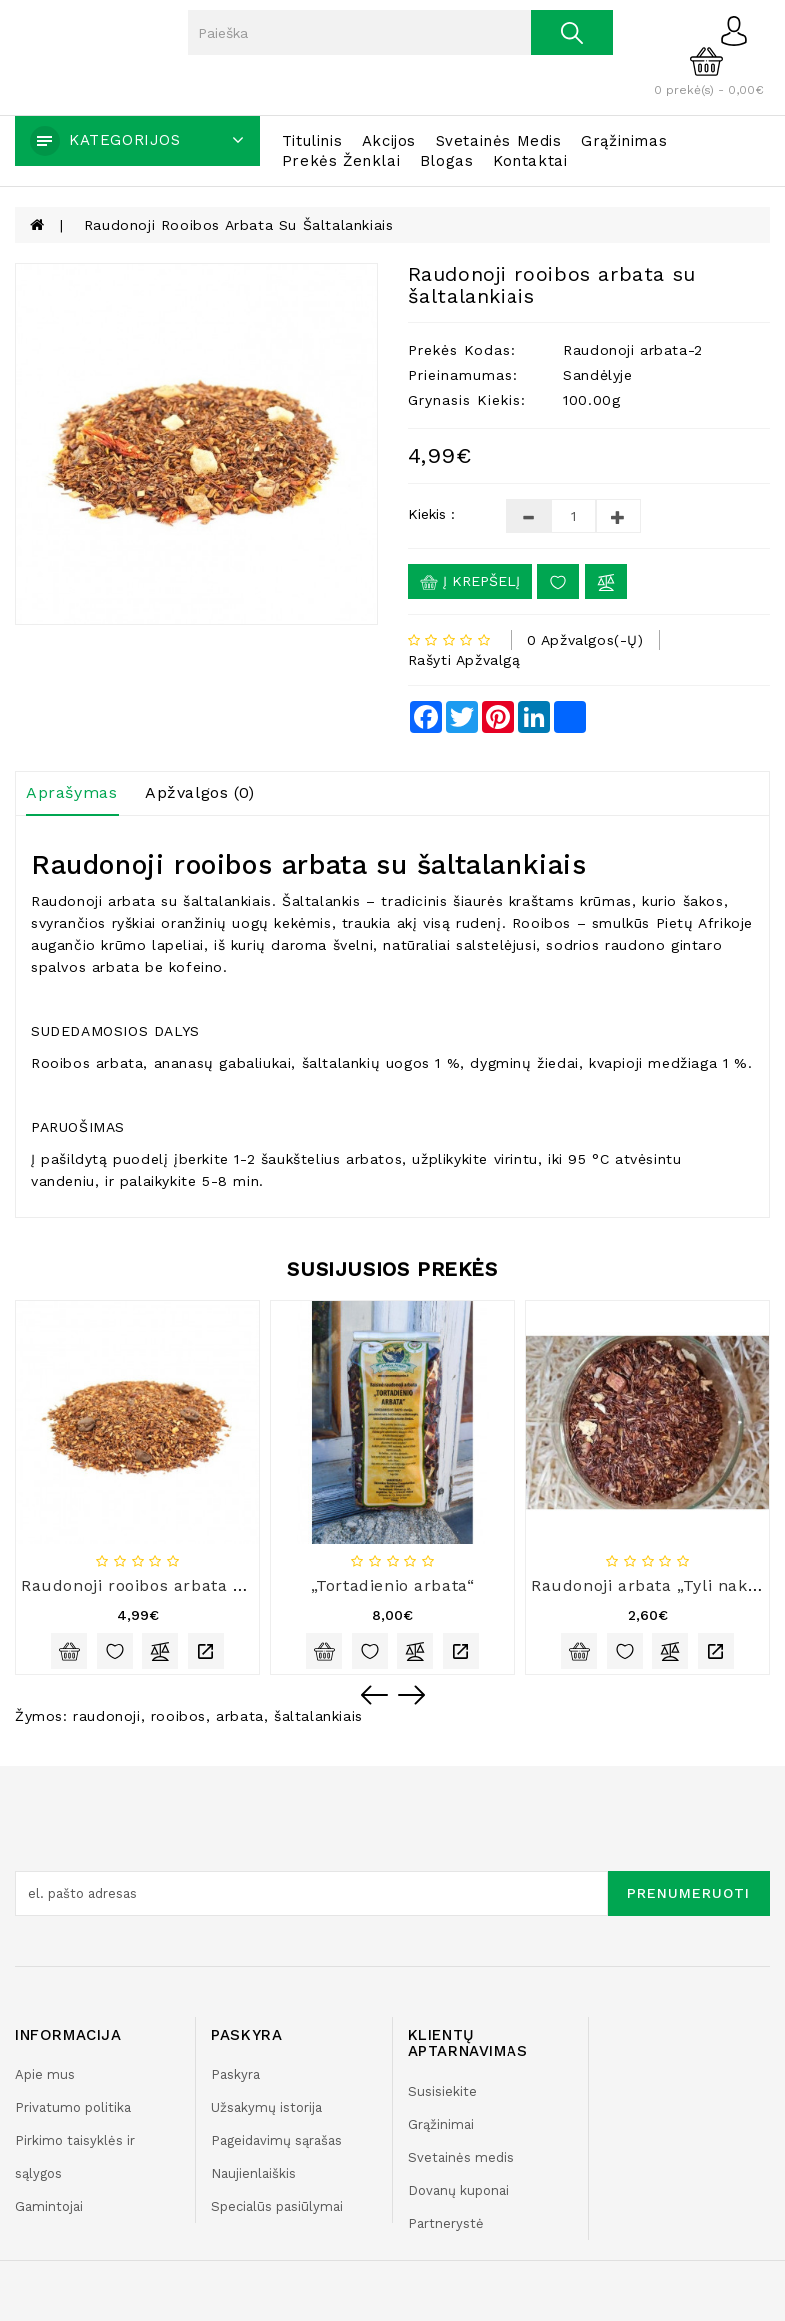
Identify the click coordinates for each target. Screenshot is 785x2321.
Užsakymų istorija (266, 2107)
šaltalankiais (318, 1716)
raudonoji (106, 1716)
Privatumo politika (73, 2107)
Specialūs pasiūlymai (277, 2206)
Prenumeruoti (688, 1893)
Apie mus (45, 2074)
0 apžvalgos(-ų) (585, 640)
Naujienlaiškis (253, 2173)
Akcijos (389, 141)
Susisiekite (442, 2091)
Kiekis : (431, 514)
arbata (240, 1716)
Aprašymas (71, 792)
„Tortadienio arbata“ (393, 1585)
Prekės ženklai (341, 161)
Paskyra (235, 2074)
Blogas (447, 161)
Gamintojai (49, 2206)
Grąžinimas (624, 141)
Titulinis (312, 141)
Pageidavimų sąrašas (276, 2140)
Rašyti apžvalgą (464, 660)
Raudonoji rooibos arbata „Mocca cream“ (190, 1585)
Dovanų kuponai (458, 2190)
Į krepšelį (470, 582)
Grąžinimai (441, 2124)
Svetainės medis (499, 141)
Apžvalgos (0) (200, 792)
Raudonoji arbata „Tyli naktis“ (653, 1585)
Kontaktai (530, 161)
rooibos (178, 1716)
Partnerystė (446, 2223)
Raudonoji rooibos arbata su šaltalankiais (239, 225)
